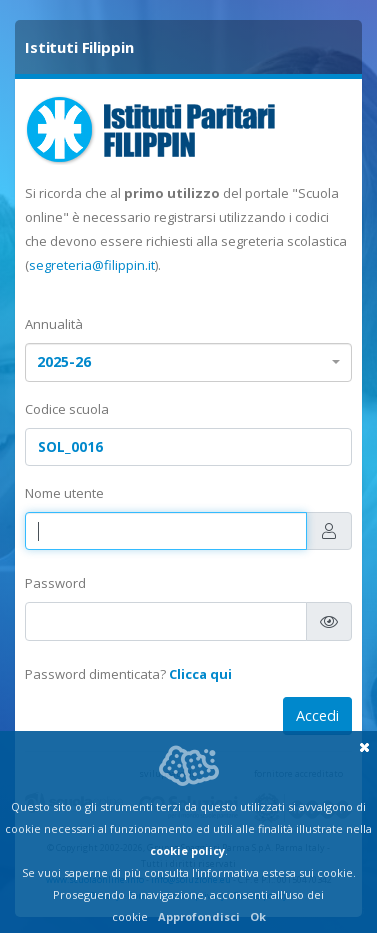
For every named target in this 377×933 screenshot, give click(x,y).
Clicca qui (200, 674)
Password (55, 583)
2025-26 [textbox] (64, 361)
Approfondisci (199, 916)
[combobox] (188, 362)
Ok (258, 916)
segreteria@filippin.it (92, 265)
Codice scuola (67, 409)
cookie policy (187, 850)
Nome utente (64, 493)
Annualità (54, 324)
